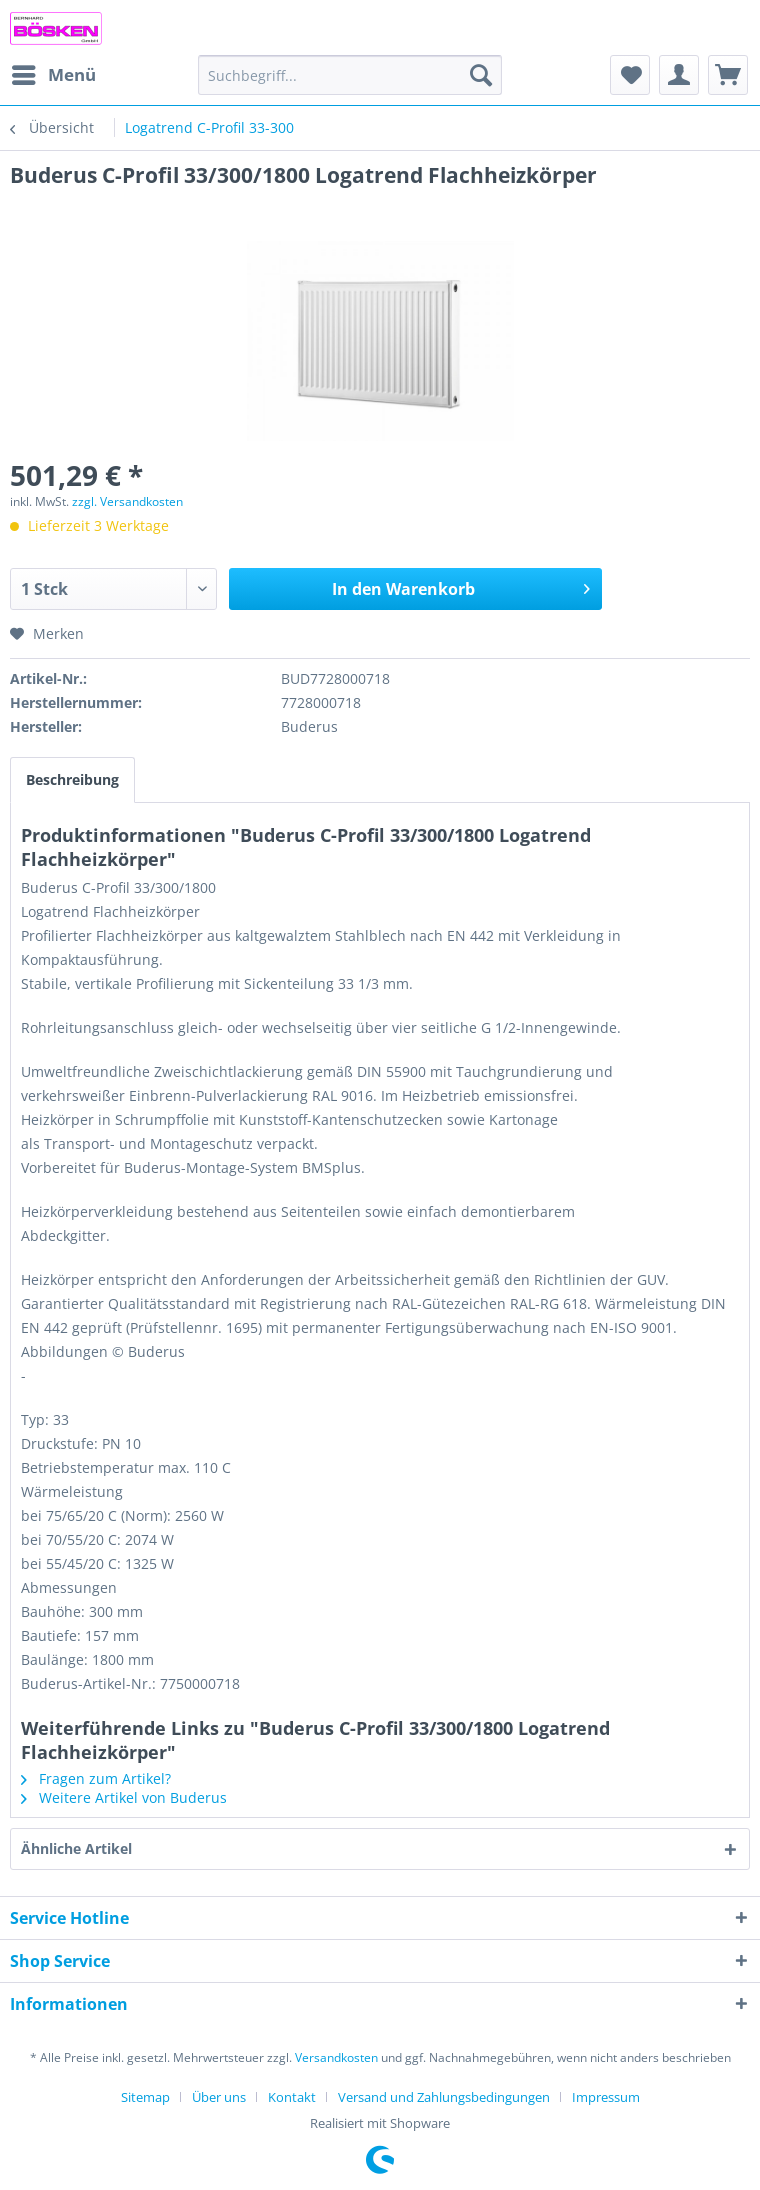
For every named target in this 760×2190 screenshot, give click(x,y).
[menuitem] (53, 75)
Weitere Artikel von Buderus (124, 1797)
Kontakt (292, 2097)
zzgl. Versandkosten (127, 501)
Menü (54, 72)
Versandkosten (336, 2057)
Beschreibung (72, 779)
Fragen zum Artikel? (96, 1778)
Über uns (219, 2097)
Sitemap (145, 2097)
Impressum (606, 2097)
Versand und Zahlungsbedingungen (444, 2097)
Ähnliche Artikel (76, 1848)
